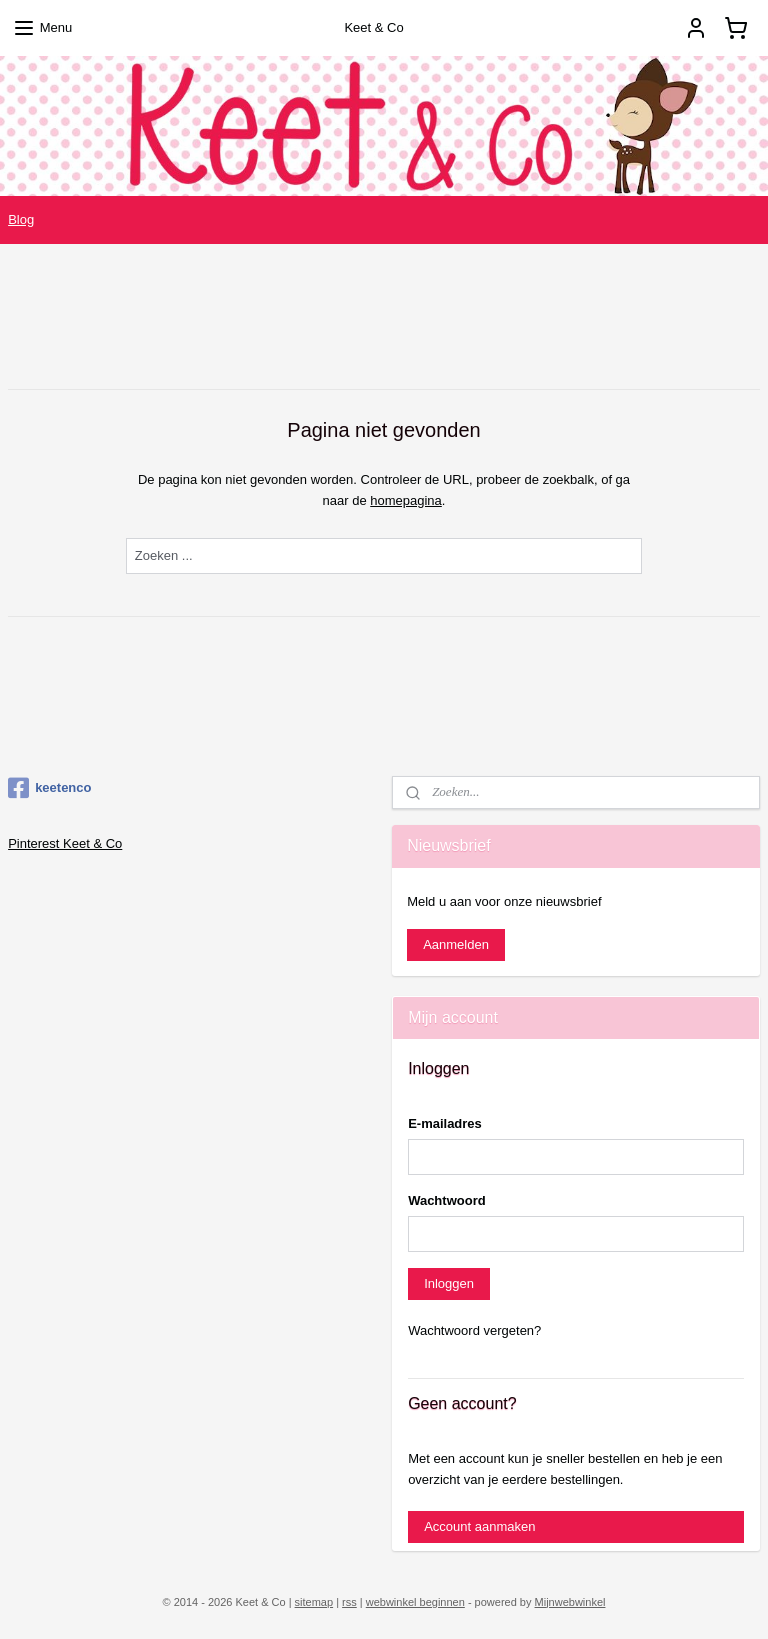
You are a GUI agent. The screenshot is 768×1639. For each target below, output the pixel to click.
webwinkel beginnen (415, 1602)
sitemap (314, 1602)
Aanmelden (456, 944)
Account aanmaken (479, 1526)
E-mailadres (445, 1123)
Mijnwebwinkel (570, 1602)
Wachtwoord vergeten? (474, 1330)
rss (349, 1602)
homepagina (406, 499)
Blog (21, 219)
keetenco (49, 788)
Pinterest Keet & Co (65, 843)
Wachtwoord (447, 1200)
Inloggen (449, 1283)
